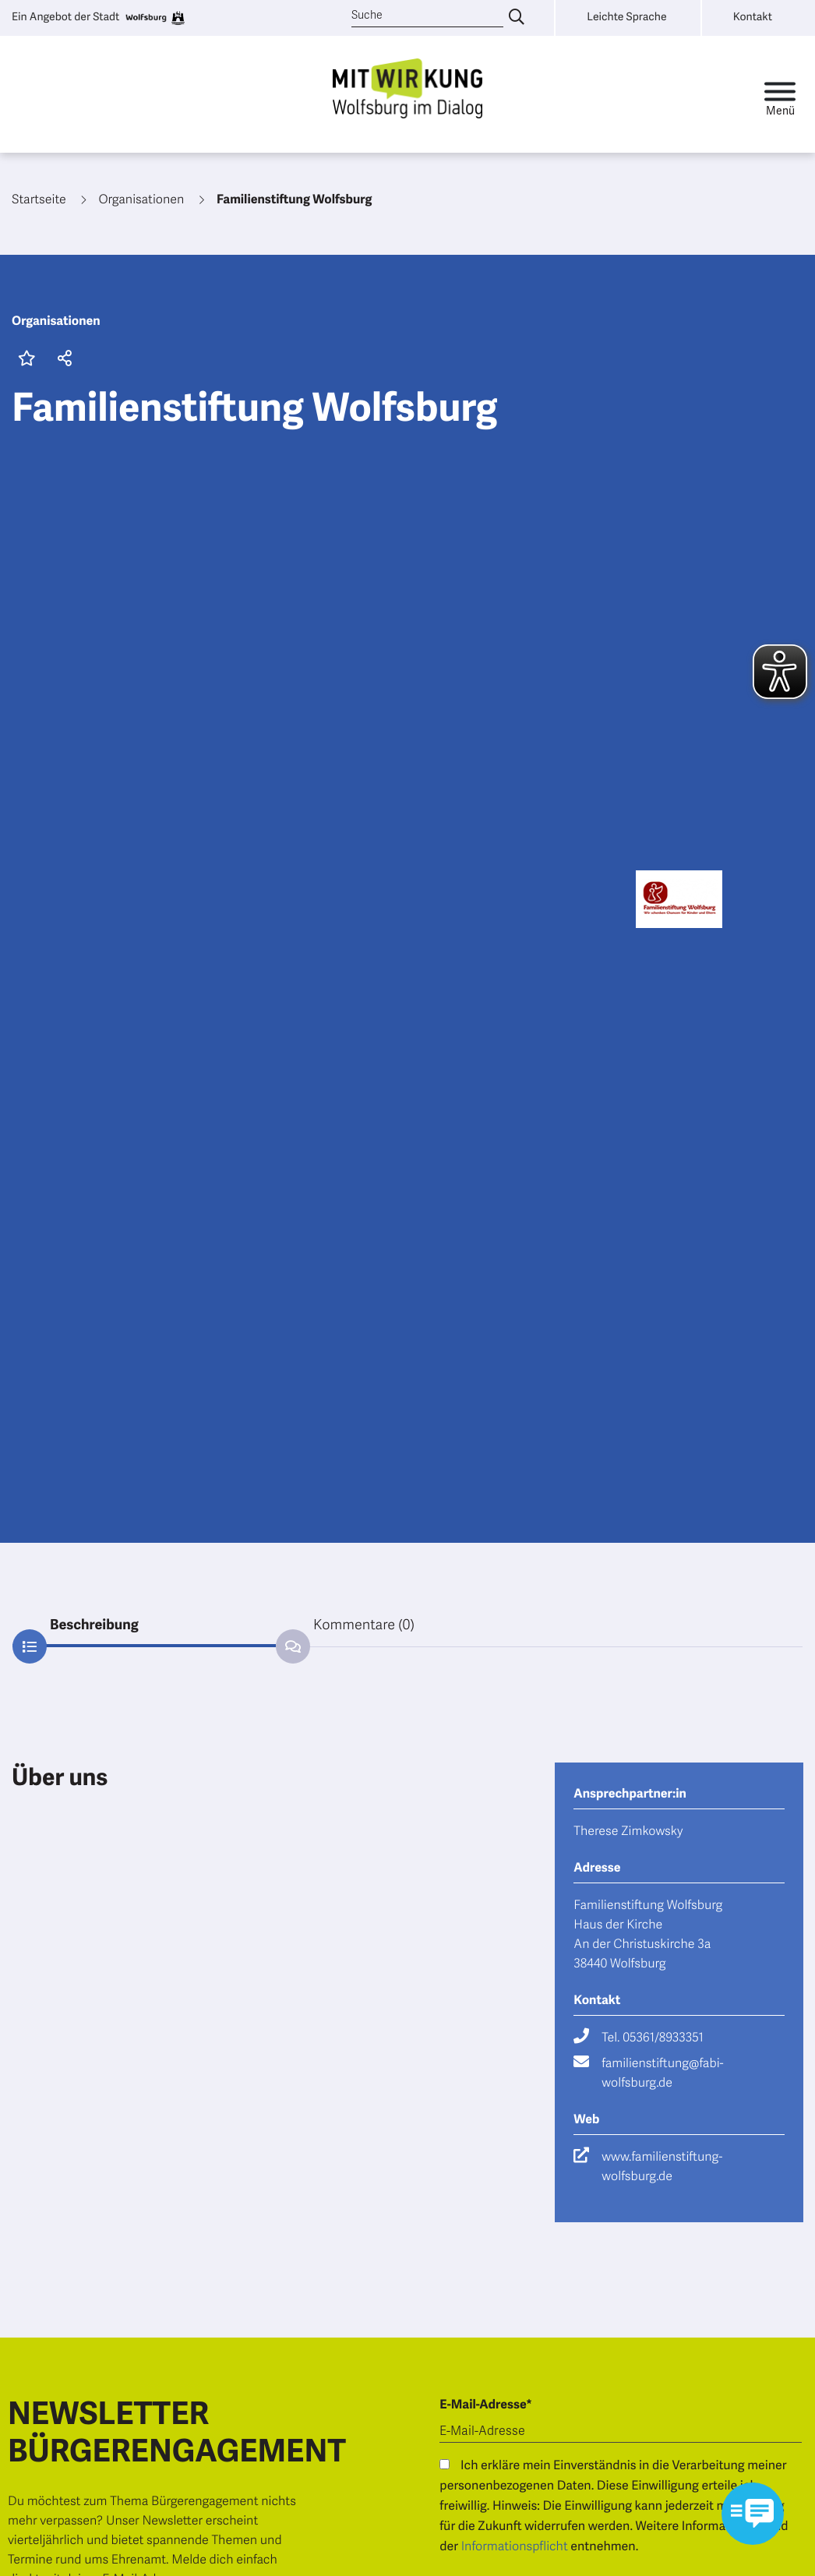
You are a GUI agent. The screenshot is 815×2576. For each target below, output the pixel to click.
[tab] (144, 1625)
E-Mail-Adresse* (485, 2404)
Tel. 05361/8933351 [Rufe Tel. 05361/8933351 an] (652, 2037)
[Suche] (427, 16)
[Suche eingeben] (517, 18)
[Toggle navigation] (780, 94)
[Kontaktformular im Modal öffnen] (753, 2513)
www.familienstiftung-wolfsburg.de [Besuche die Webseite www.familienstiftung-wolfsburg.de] (662, 2166)
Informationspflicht (514, 2546)
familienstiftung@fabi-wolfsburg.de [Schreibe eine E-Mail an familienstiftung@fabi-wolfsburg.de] (662, 2073)
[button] (62, 360)
